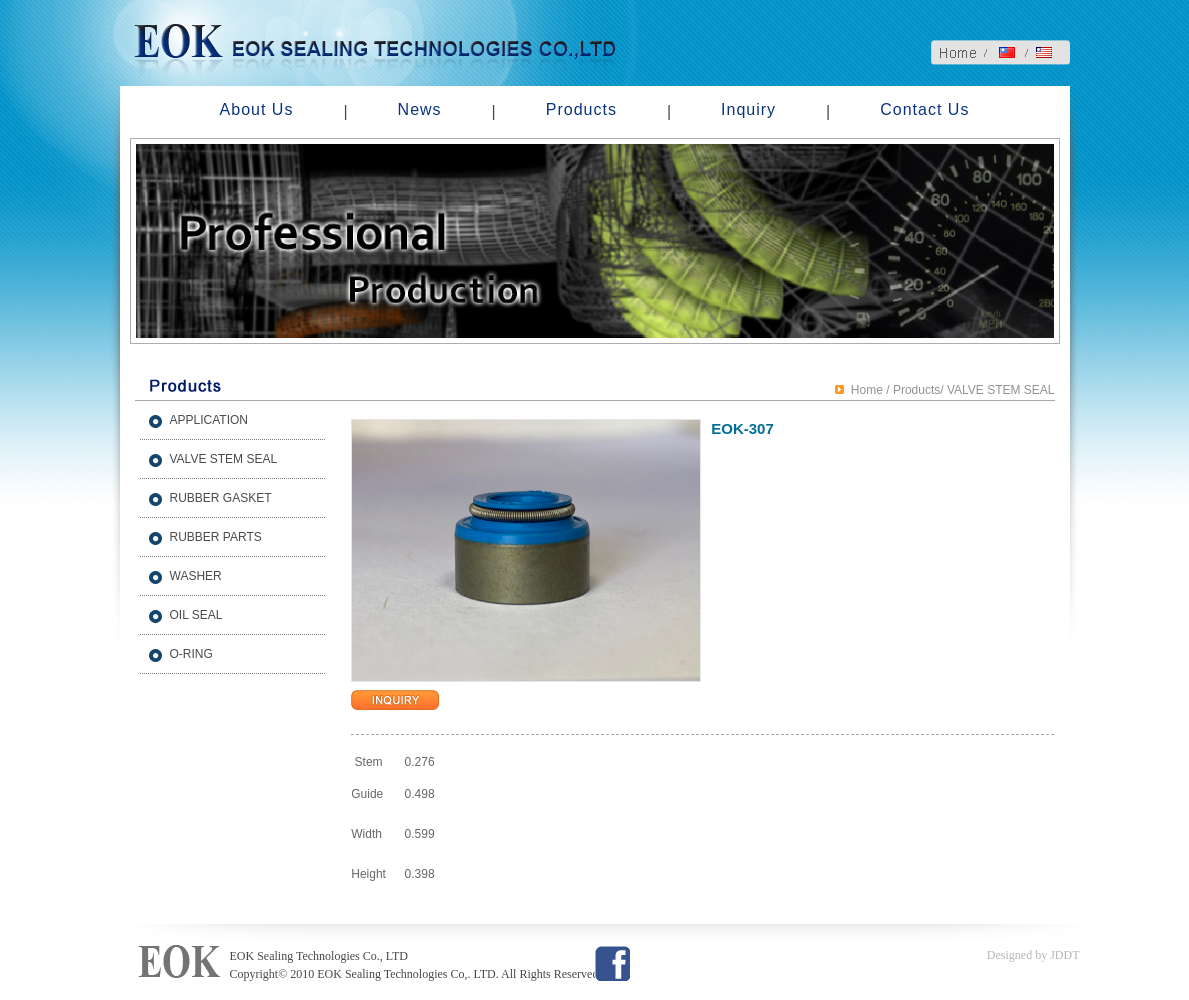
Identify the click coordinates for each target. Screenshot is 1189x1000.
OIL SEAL (196, 615)
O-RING (191, 654)
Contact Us (924, 109)
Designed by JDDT (1033, 955)
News (420, 109)
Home (867, 390)
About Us (257, 109)
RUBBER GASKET (221, 498)
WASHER (196, 576)
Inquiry (748, 109)
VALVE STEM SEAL (224, 459)
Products (581, 109)
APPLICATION (209, 420)
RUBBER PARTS (216, 537)
